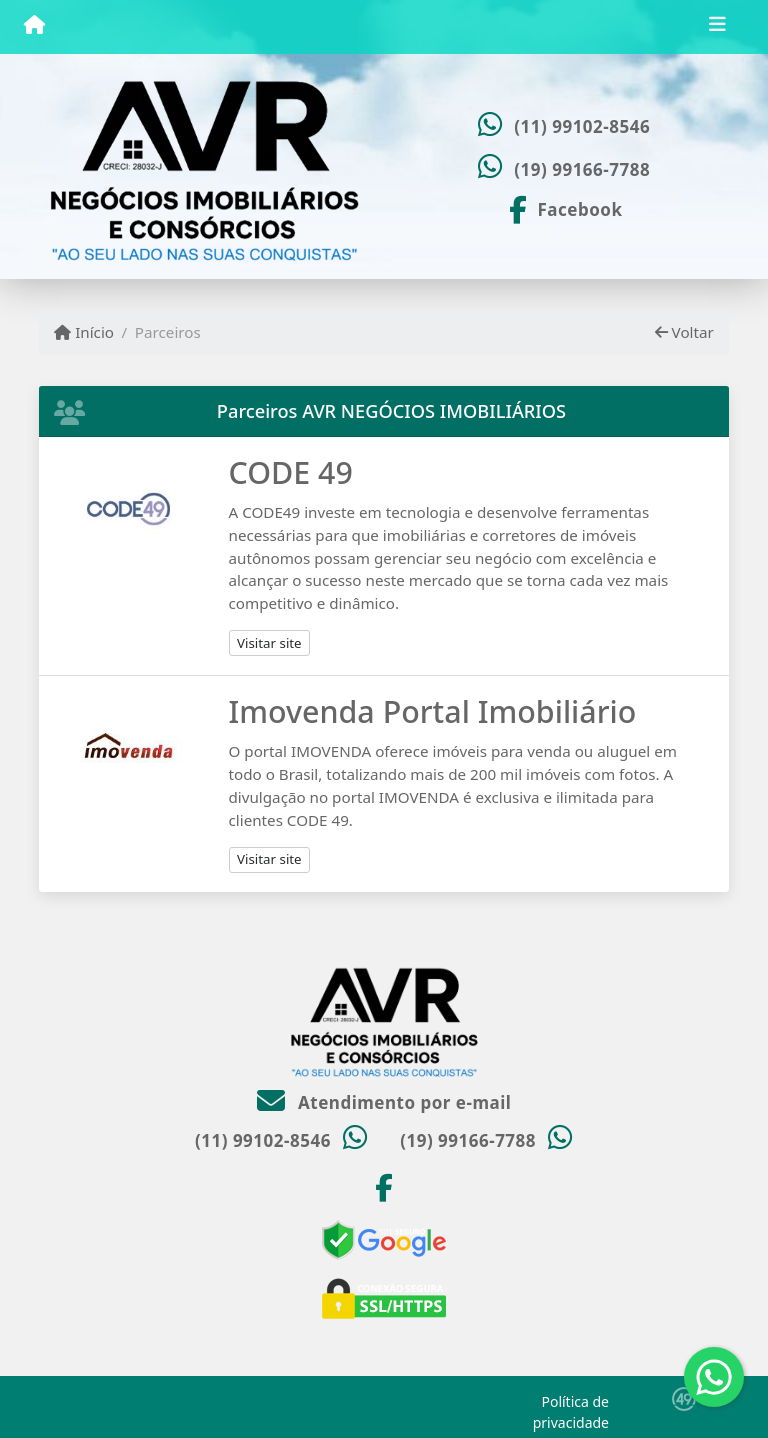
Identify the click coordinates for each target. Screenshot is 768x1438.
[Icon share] (564, 208)
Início (84, 332)
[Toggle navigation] (717, 27)
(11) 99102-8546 (582, 126)
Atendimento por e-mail (384, 1102)
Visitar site (269, 643)
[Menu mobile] (34, 26)
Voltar (684, 332)
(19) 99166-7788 (582, 169)
